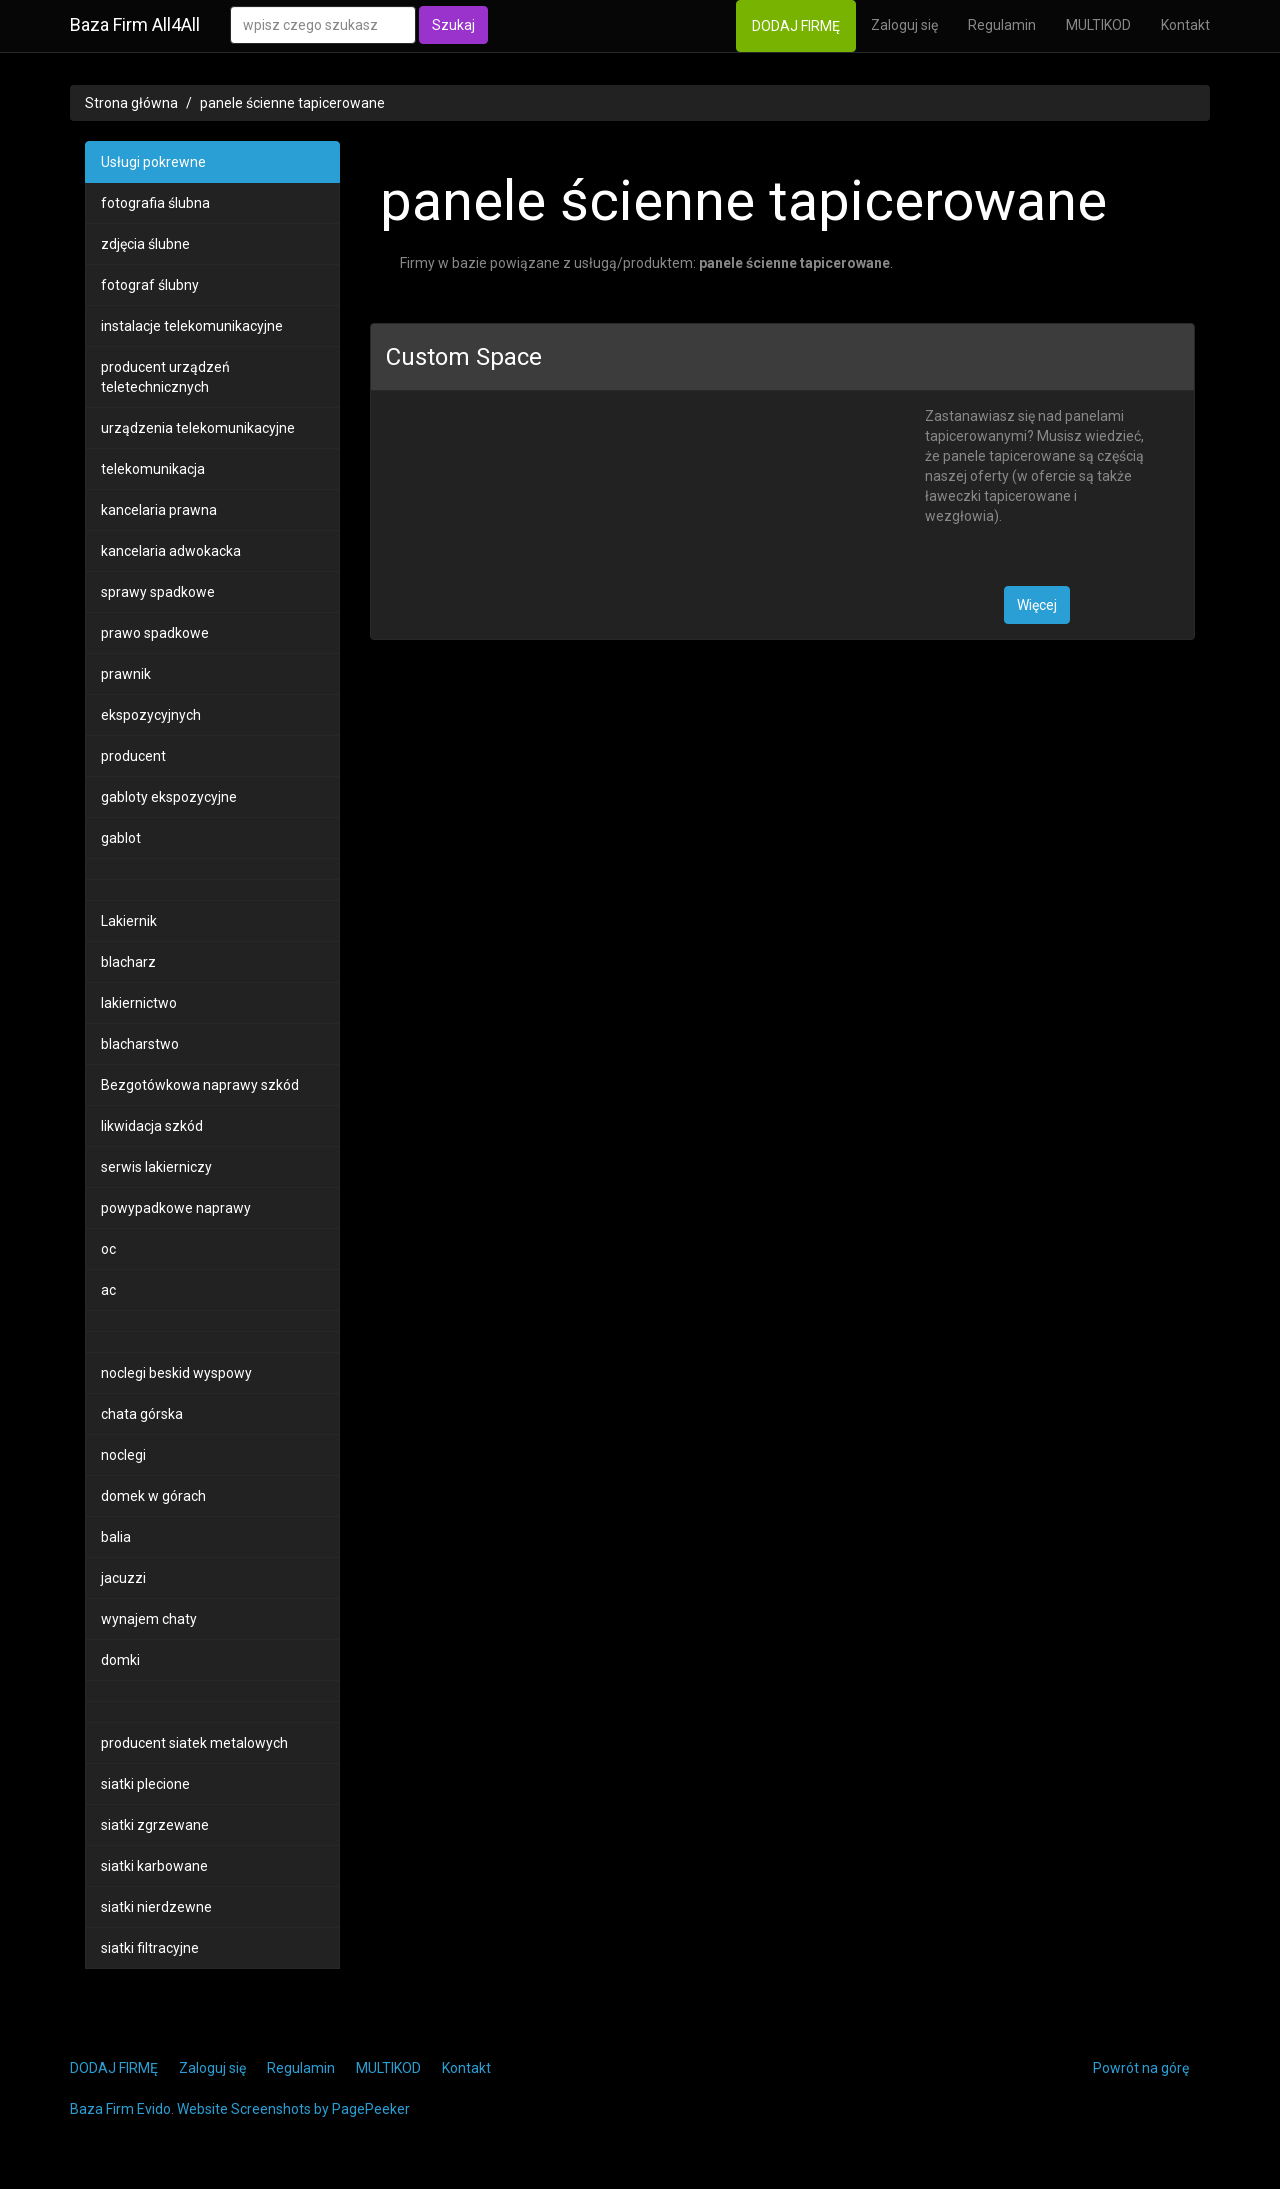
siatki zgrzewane (155, 1825)
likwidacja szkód (152, 1126)
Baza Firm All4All (135, 24)
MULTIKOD (1098, 25)
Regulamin (1002, 25)
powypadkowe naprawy (176, 1208)
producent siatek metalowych (194, 1743)
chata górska (142, 1414)
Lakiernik (129, 921)
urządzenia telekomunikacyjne (198, 428)
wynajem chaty (149, 1619)
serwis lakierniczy (156, 1167)
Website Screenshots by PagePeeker (293, 2109)
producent (133, 756)
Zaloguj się (904, 25)
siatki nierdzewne (156, 1907)
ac (108, 1290)
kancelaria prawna (159, 510)
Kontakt (1185, 25)
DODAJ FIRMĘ (796, 26)
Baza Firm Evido (120, 2109)
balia (116, 1537)
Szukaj (453, 25)
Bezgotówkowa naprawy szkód (200, 1085)
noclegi (123, 1455)
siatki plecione (145, 1784)
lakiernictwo (139, 1003)
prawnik (126, 674)
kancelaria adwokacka (171, 551)
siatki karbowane (154, 1866)
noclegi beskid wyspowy (176, 1373)
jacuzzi (123, 1578)
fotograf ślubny (150, 285)
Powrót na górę (1141, 2068)
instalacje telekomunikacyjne (192, 326)
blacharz (128, 962)
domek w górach (153, 1496)
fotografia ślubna (155, 203)
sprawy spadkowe (158, 592)
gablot (121, 838)
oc (108, 1249)
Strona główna (131, 103)
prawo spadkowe (155, 633)
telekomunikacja (153, 469)
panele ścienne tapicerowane (292, 103)
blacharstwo (140, 1044)
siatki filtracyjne (150, 1948)
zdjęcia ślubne (145, 244)
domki (120, 1660)
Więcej (1037, 605)
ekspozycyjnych (151, 715)
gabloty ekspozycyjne (169, 797)
